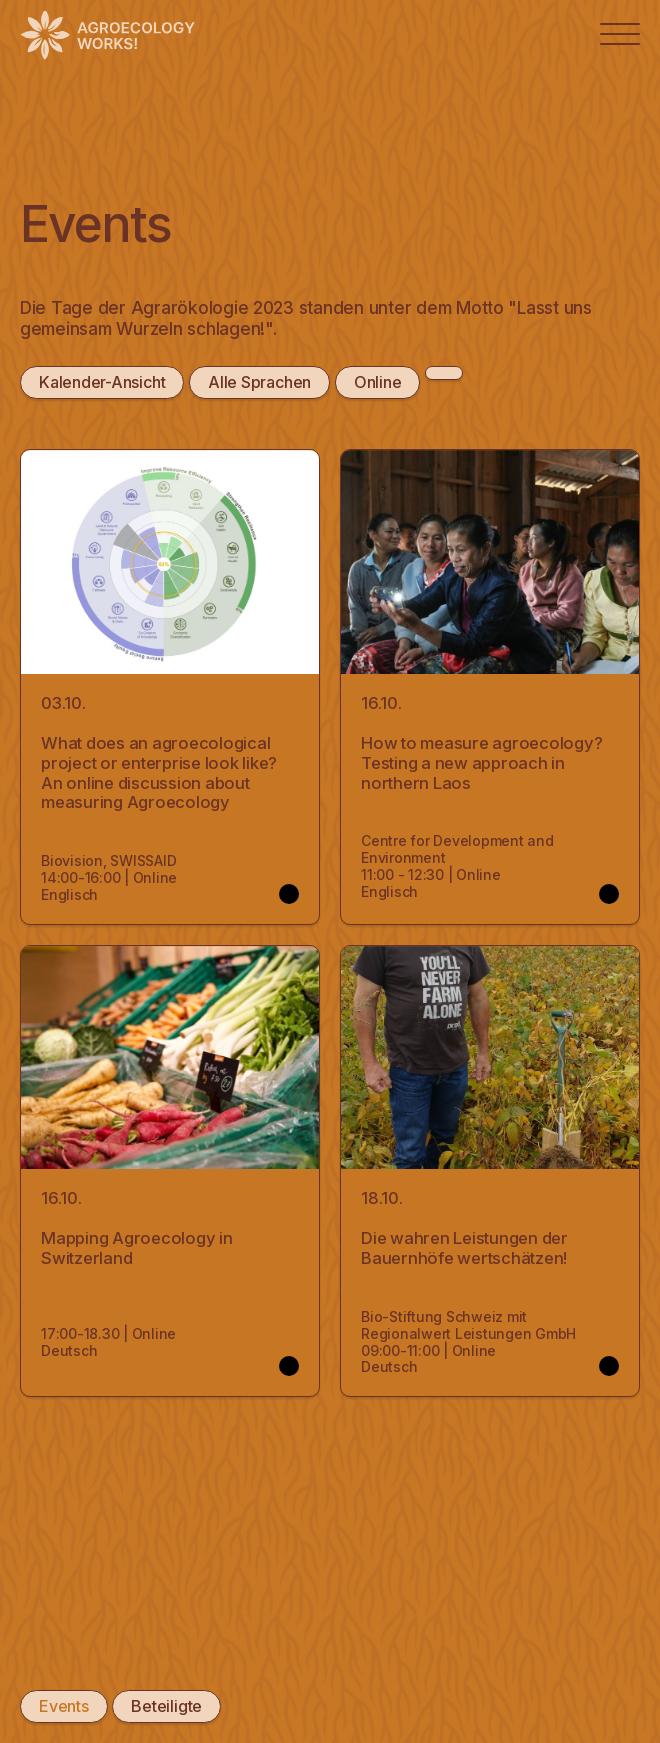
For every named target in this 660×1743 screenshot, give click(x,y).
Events (63, 1706)
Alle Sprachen (259, 382)
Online (376, 382)
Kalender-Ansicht (102, 382)
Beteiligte (166, 1706)
